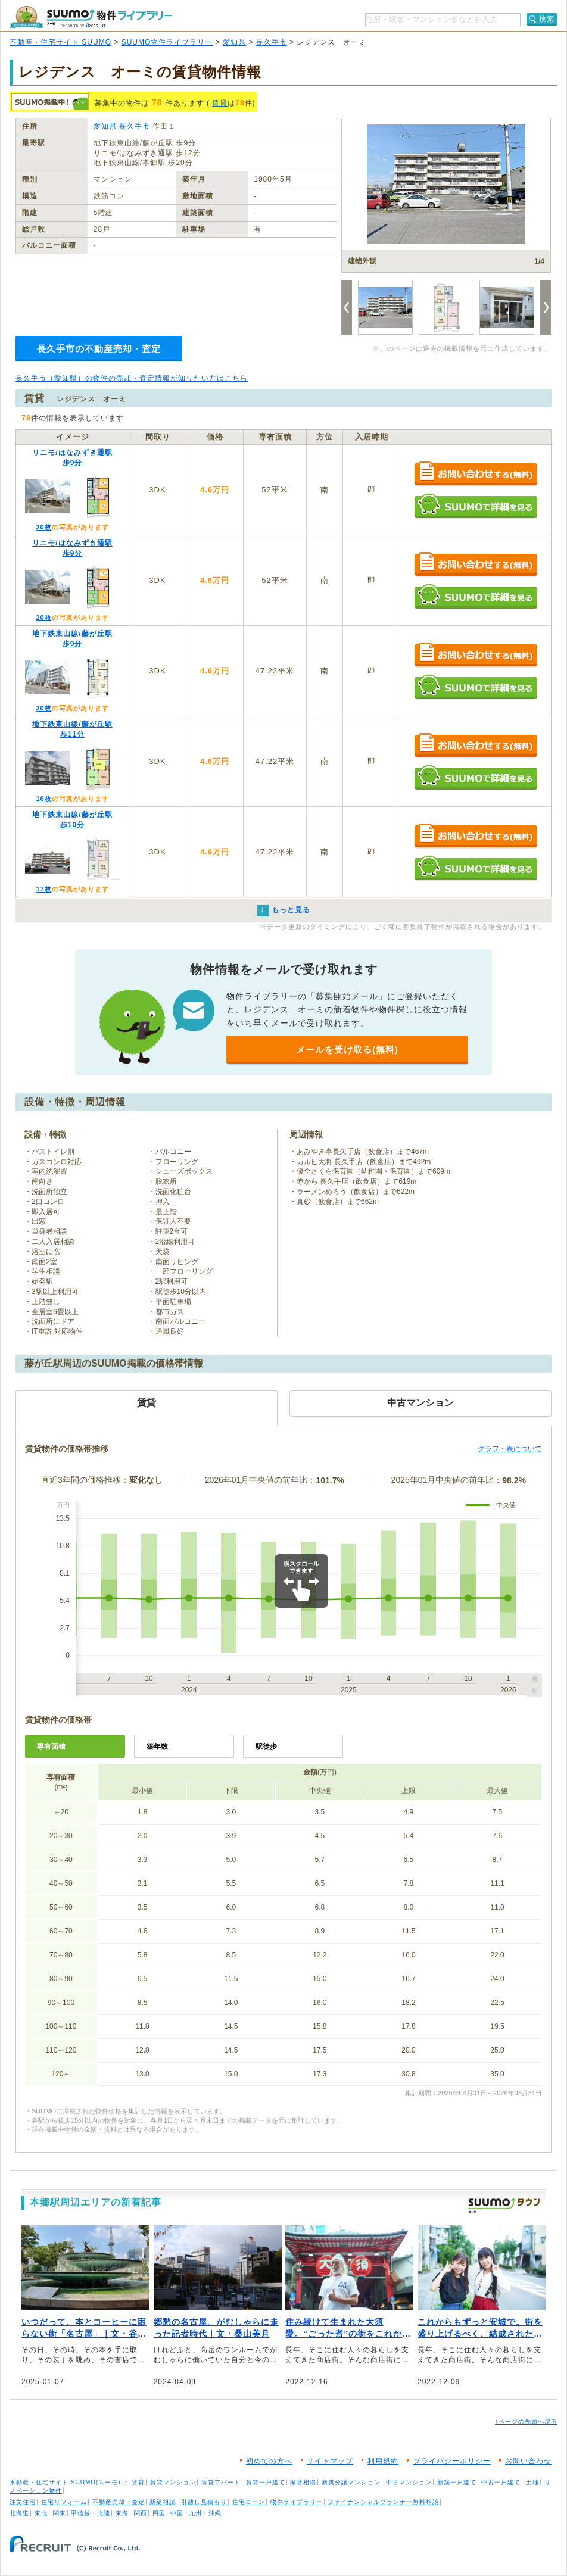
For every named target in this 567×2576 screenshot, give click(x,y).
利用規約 (382, 2461)
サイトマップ (330, 2461)
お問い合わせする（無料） (475, 474)
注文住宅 (23, 2502)
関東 (59, 2513)
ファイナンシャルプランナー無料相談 (383, 2502)
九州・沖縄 (205, 2513)
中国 (176, 2513)
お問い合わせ (528, 2461)
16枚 (43, 798)
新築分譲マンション (351, 2482)
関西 (140, 2513)
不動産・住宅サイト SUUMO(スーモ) (65, 2482)
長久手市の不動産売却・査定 (99, 349)
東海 (122, 2513)
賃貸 (220, 103)
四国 (159, 2513)
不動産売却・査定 (118, 2502)
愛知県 (234, 42)
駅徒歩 (266, 1746)
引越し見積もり (204, 2502)
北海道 (19, 2513)
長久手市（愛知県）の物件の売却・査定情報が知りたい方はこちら (131, 378)
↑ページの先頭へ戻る (526, 2421)
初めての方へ (269, 2461)
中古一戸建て (501, 2482)
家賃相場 (303, 2482)
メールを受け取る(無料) (347, 1049)
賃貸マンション (173, 2482)
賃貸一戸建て (265, 2482)
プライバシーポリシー (452, 2461)
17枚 (43, 889)
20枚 (43, 527)
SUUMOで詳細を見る (475, 506)
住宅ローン (248, 2502)
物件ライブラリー (296, 2502)
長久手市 (271, 42)
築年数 (157, 1746)
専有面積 (51, 1746)
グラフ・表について (510, 1449)
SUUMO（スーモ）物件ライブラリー (91, 17)
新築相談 (162, 2502)
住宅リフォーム (64, 2502)
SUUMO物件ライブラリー (167, 42)
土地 (532, 2482)
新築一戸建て (456, 2482)
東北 (41, 2513)
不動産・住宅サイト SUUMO (60, 42)
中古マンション (409, 2482)
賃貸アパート (221, 2482)
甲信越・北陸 (90, 2513)
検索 (546, 19)
